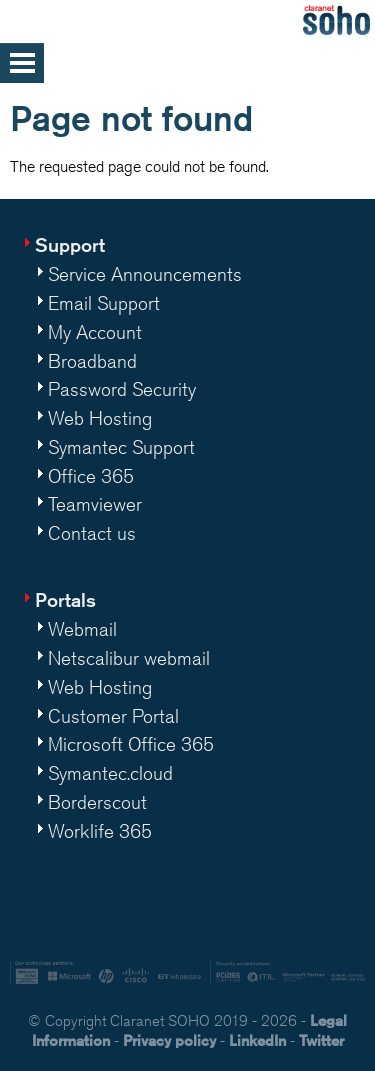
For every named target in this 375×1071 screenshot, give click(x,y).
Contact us (92, 533)
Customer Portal (113, 716)
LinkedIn (257, 1040)
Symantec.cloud (110, 773)
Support (70, 244)
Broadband (92, 361)
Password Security (122, 389)
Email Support (104, 303)
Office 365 (91, 476)
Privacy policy (169, 1040)
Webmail (82, 629)
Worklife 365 (100, 831)
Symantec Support (121, 447)
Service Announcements (145, 274)
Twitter (321, 1040)
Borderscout (97, 802)
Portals (65, 599)
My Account (95, 332)
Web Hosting (100, 418)
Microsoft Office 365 (131, 744)
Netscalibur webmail (129, 658)
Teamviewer (95, 504)
